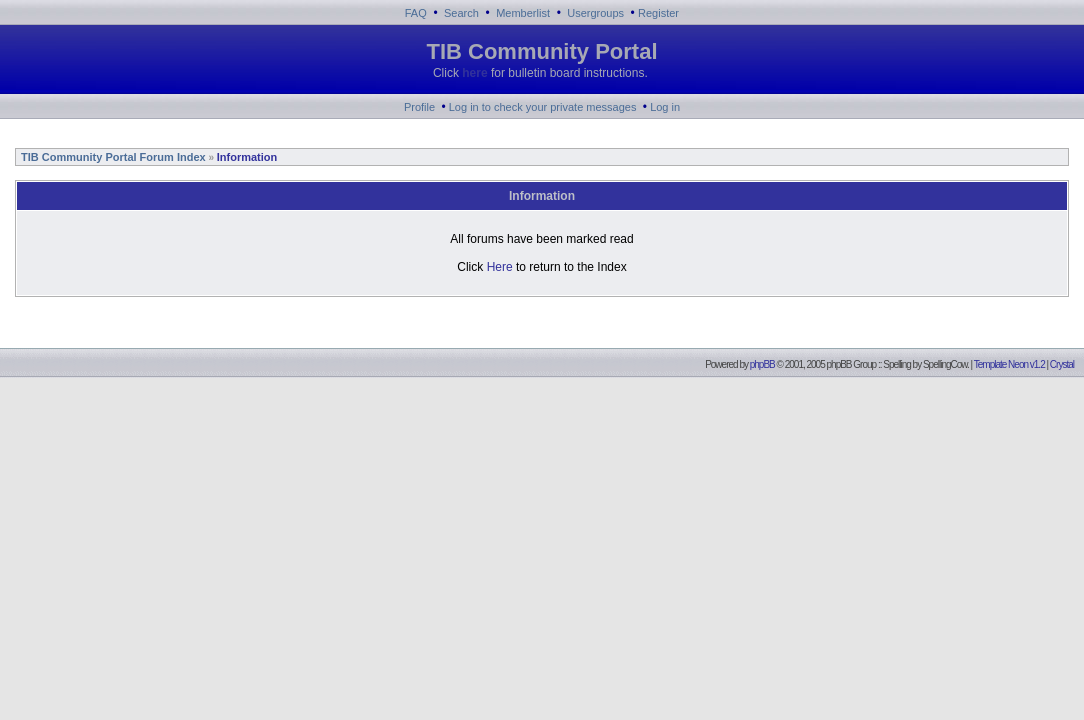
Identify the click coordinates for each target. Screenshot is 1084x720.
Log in (665, 107)
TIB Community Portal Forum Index (112, 157)
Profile (419, 107)
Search (461, 13)
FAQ (416, 13)
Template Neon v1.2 (1009, 364)
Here (500, 267)
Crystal (1062, 364)
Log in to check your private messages (543, 107)
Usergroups (595, 13)
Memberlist (523, 13)
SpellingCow (945, 364)
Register (658, 13)
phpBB (762, 364)
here (474, 73)
